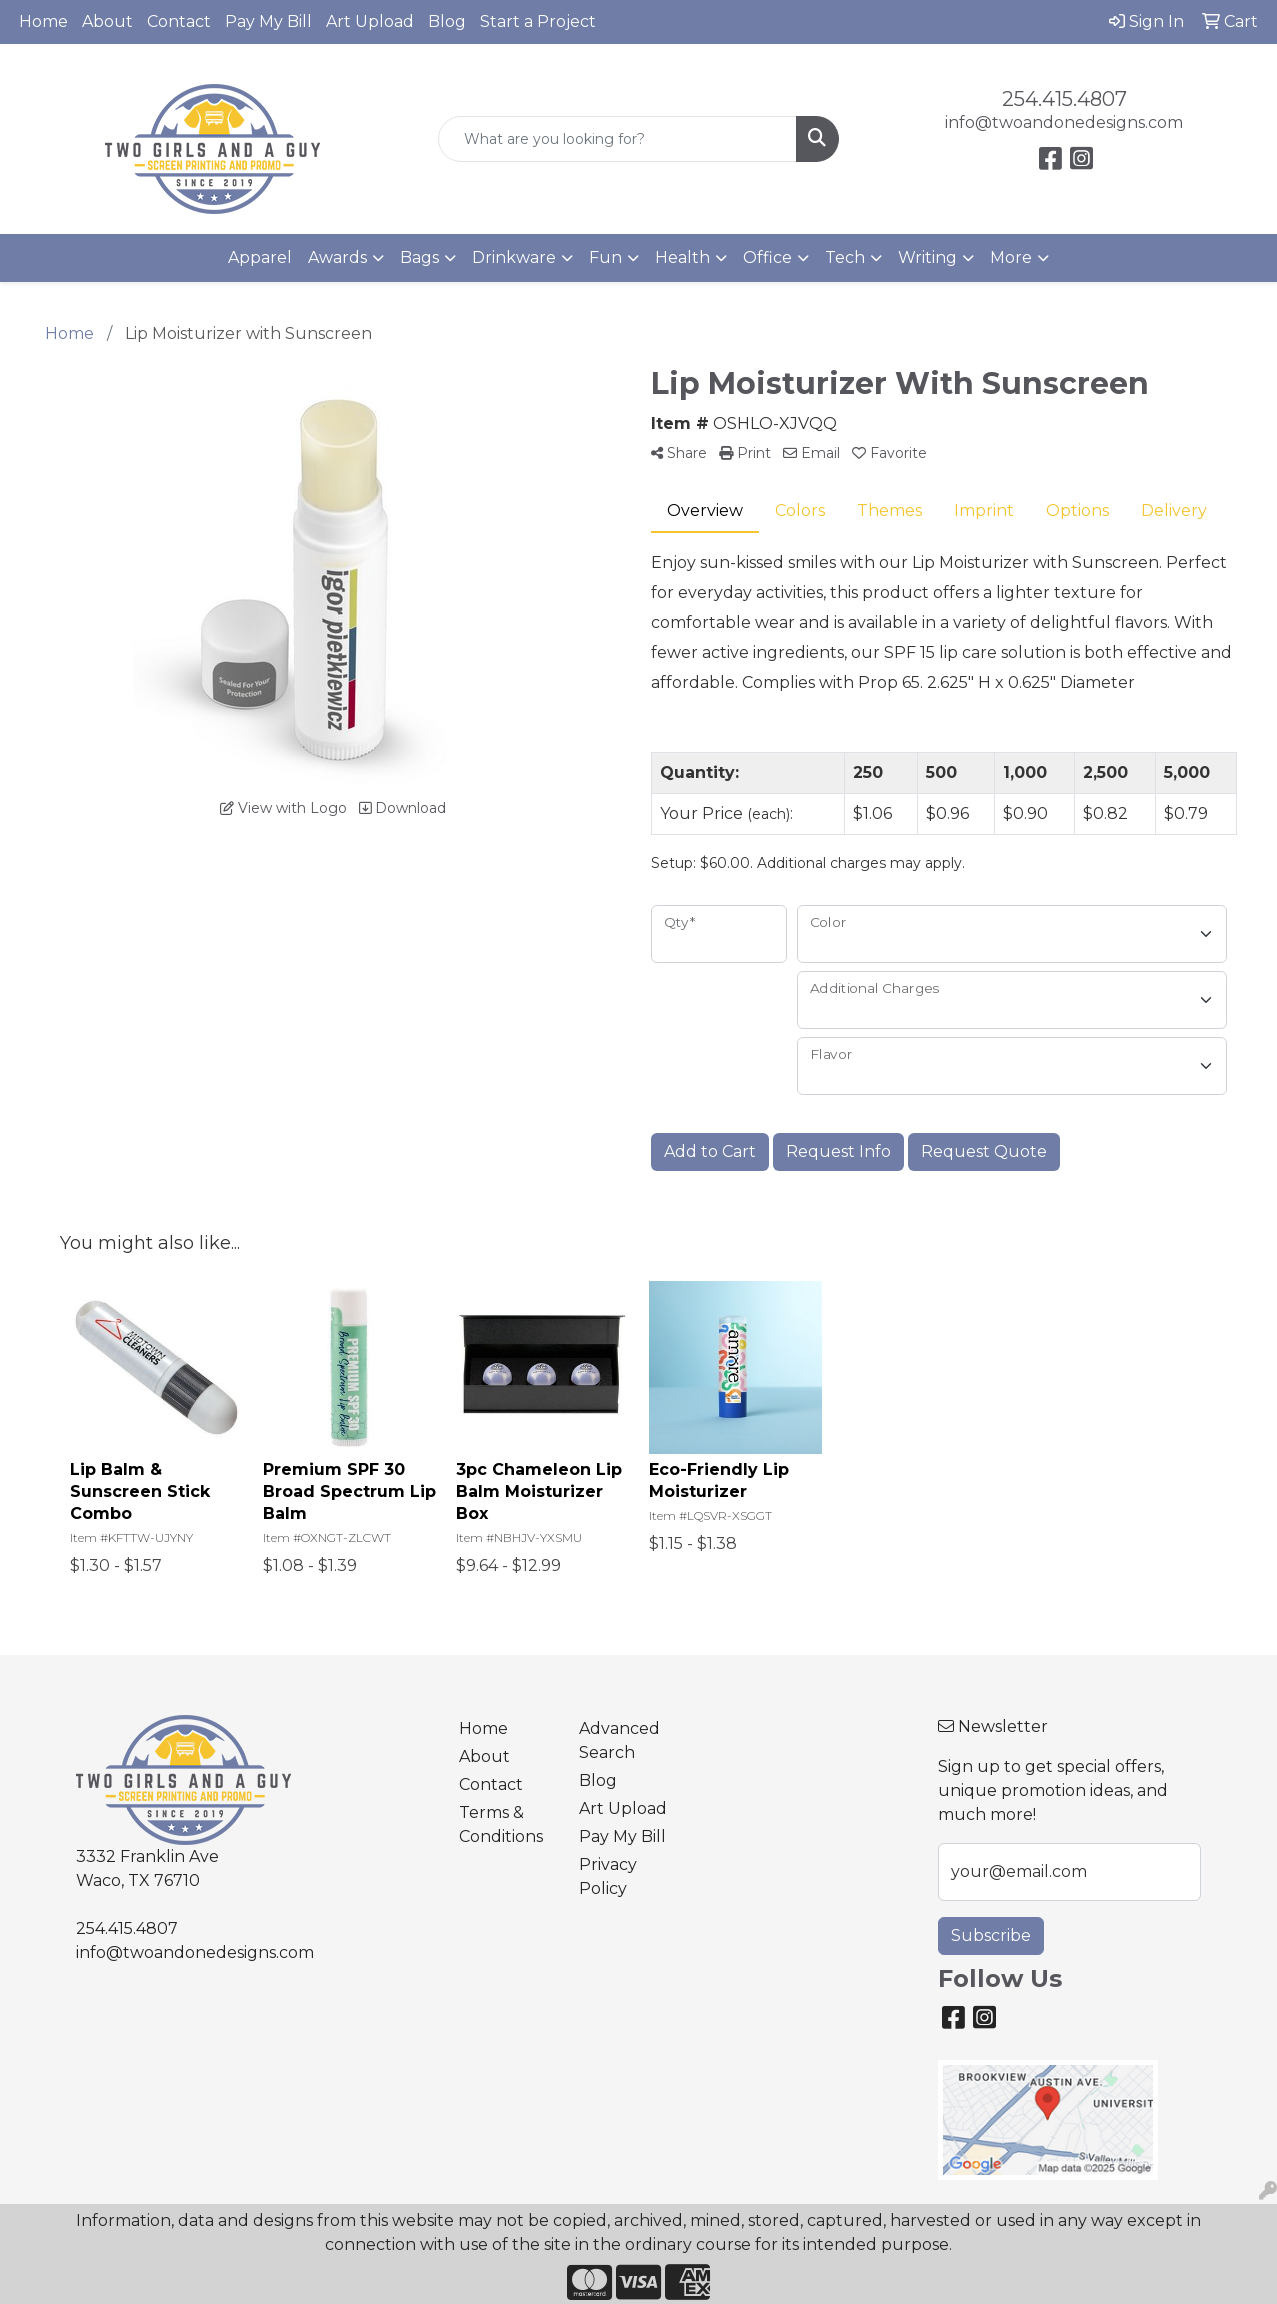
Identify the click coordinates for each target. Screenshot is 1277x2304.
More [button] (1011, 257)
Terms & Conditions (501, 1824)
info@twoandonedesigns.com (1064, 122)
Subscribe (991, 1935)
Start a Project (538, 21)
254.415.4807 (1064, 99)
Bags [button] (419, 257)
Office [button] (767, 257)
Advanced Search (619, 1740)
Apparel (260, 257)
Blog (447, 21)
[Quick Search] (618, 139)
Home (43, 21)
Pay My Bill (268, 21)
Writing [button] (927, 257)
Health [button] (682, 257)
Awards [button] (337, 257)
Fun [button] (605, 257)
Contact (179, 21)
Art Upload (370, 21)
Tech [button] (845, 257)
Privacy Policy (608, 1876)
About (107, 21)
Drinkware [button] (514, 257)
